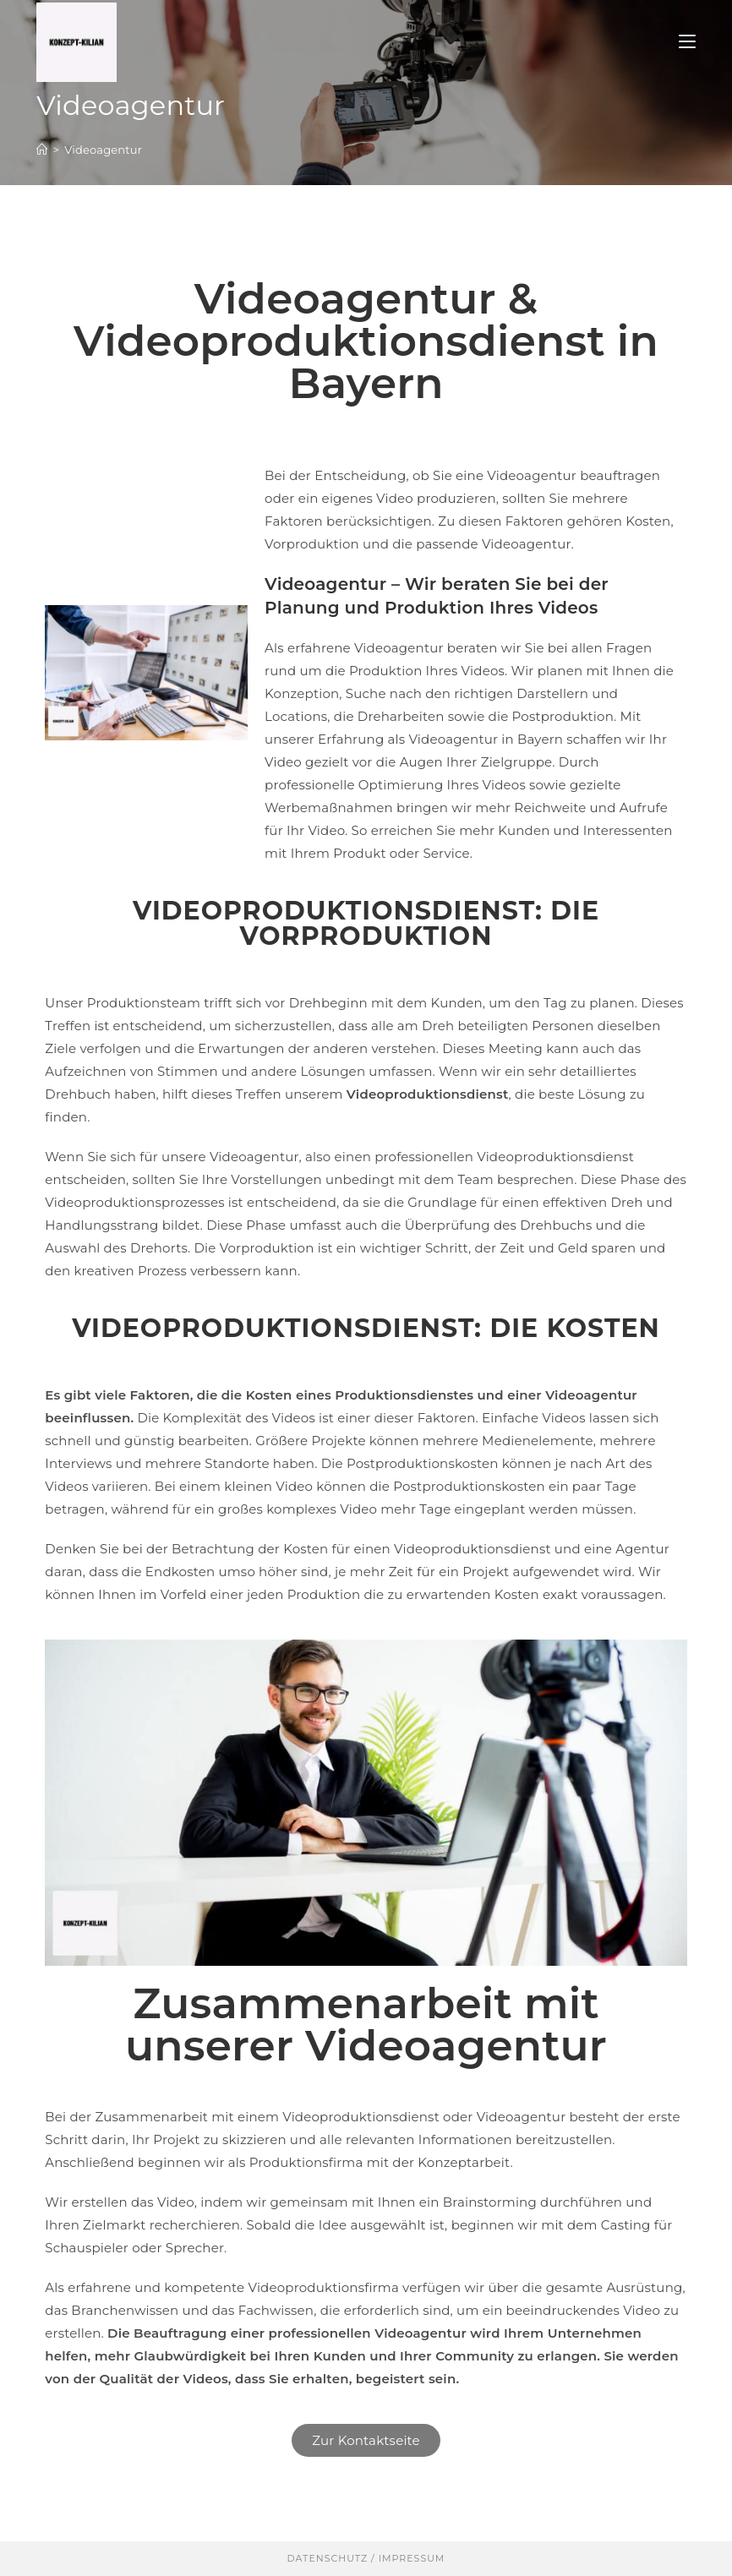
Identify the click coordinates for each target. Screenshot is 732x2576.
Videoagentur (103, 149)
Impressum (410, 2558)
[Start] (41, 149)
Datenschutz (328, 2558)
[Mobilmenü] (687, 41)
